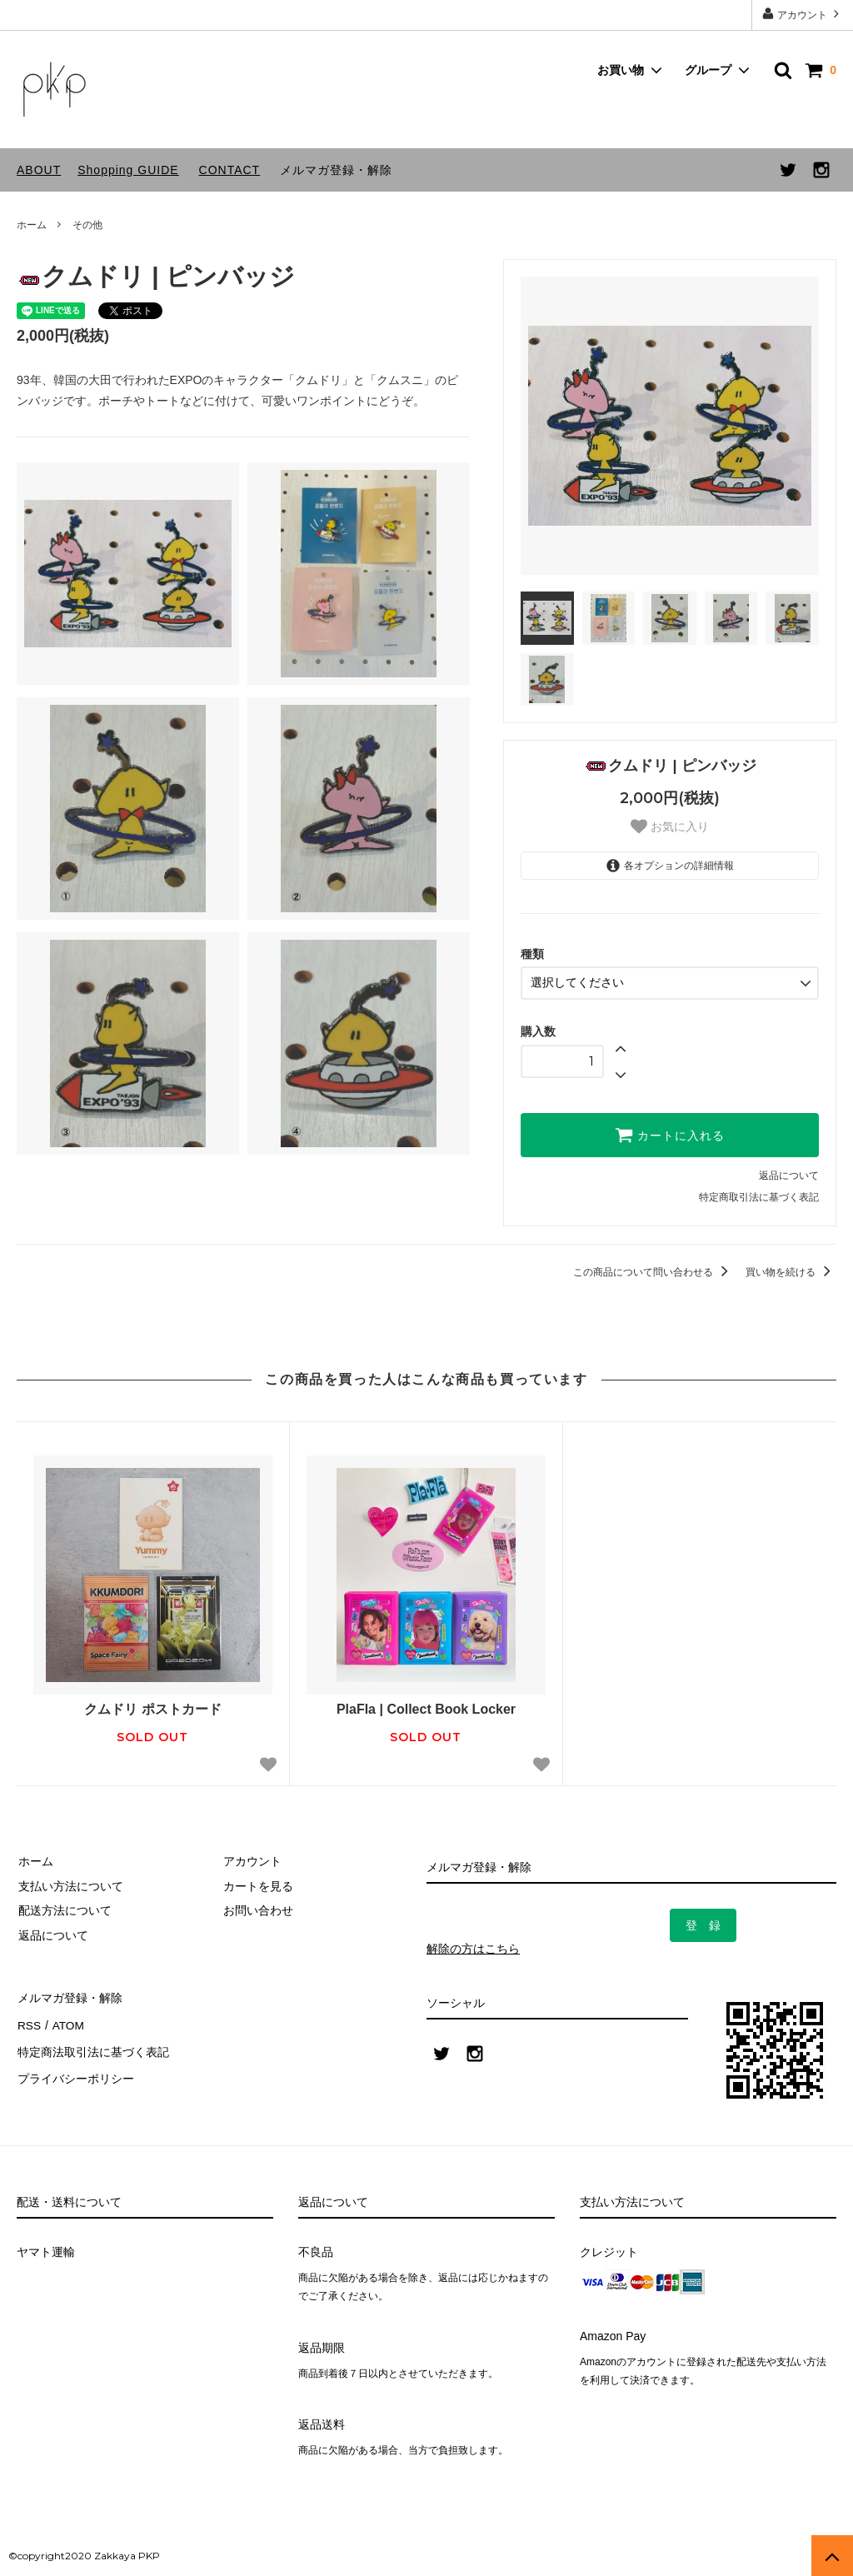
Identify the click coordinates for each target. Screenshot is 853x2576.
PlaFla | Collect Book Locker (426, 1708)
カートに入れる (670, 1134)
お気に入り (670, 826)
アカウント (802, 14)
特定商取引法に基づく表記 (759, 1195)
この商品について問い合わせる (653, 1270)
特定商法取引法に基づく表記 (92, 2045)
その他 (87, 225)
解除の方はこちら (473, 1947)
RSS (29, 2020)
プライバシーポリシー (75, 2069)
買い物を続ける (791, 1270)
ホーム (32, 225)
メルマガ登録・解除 (336, 170)
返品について (789, 1175)
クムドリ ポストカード (152, 1708)
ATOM (66, 2020)
